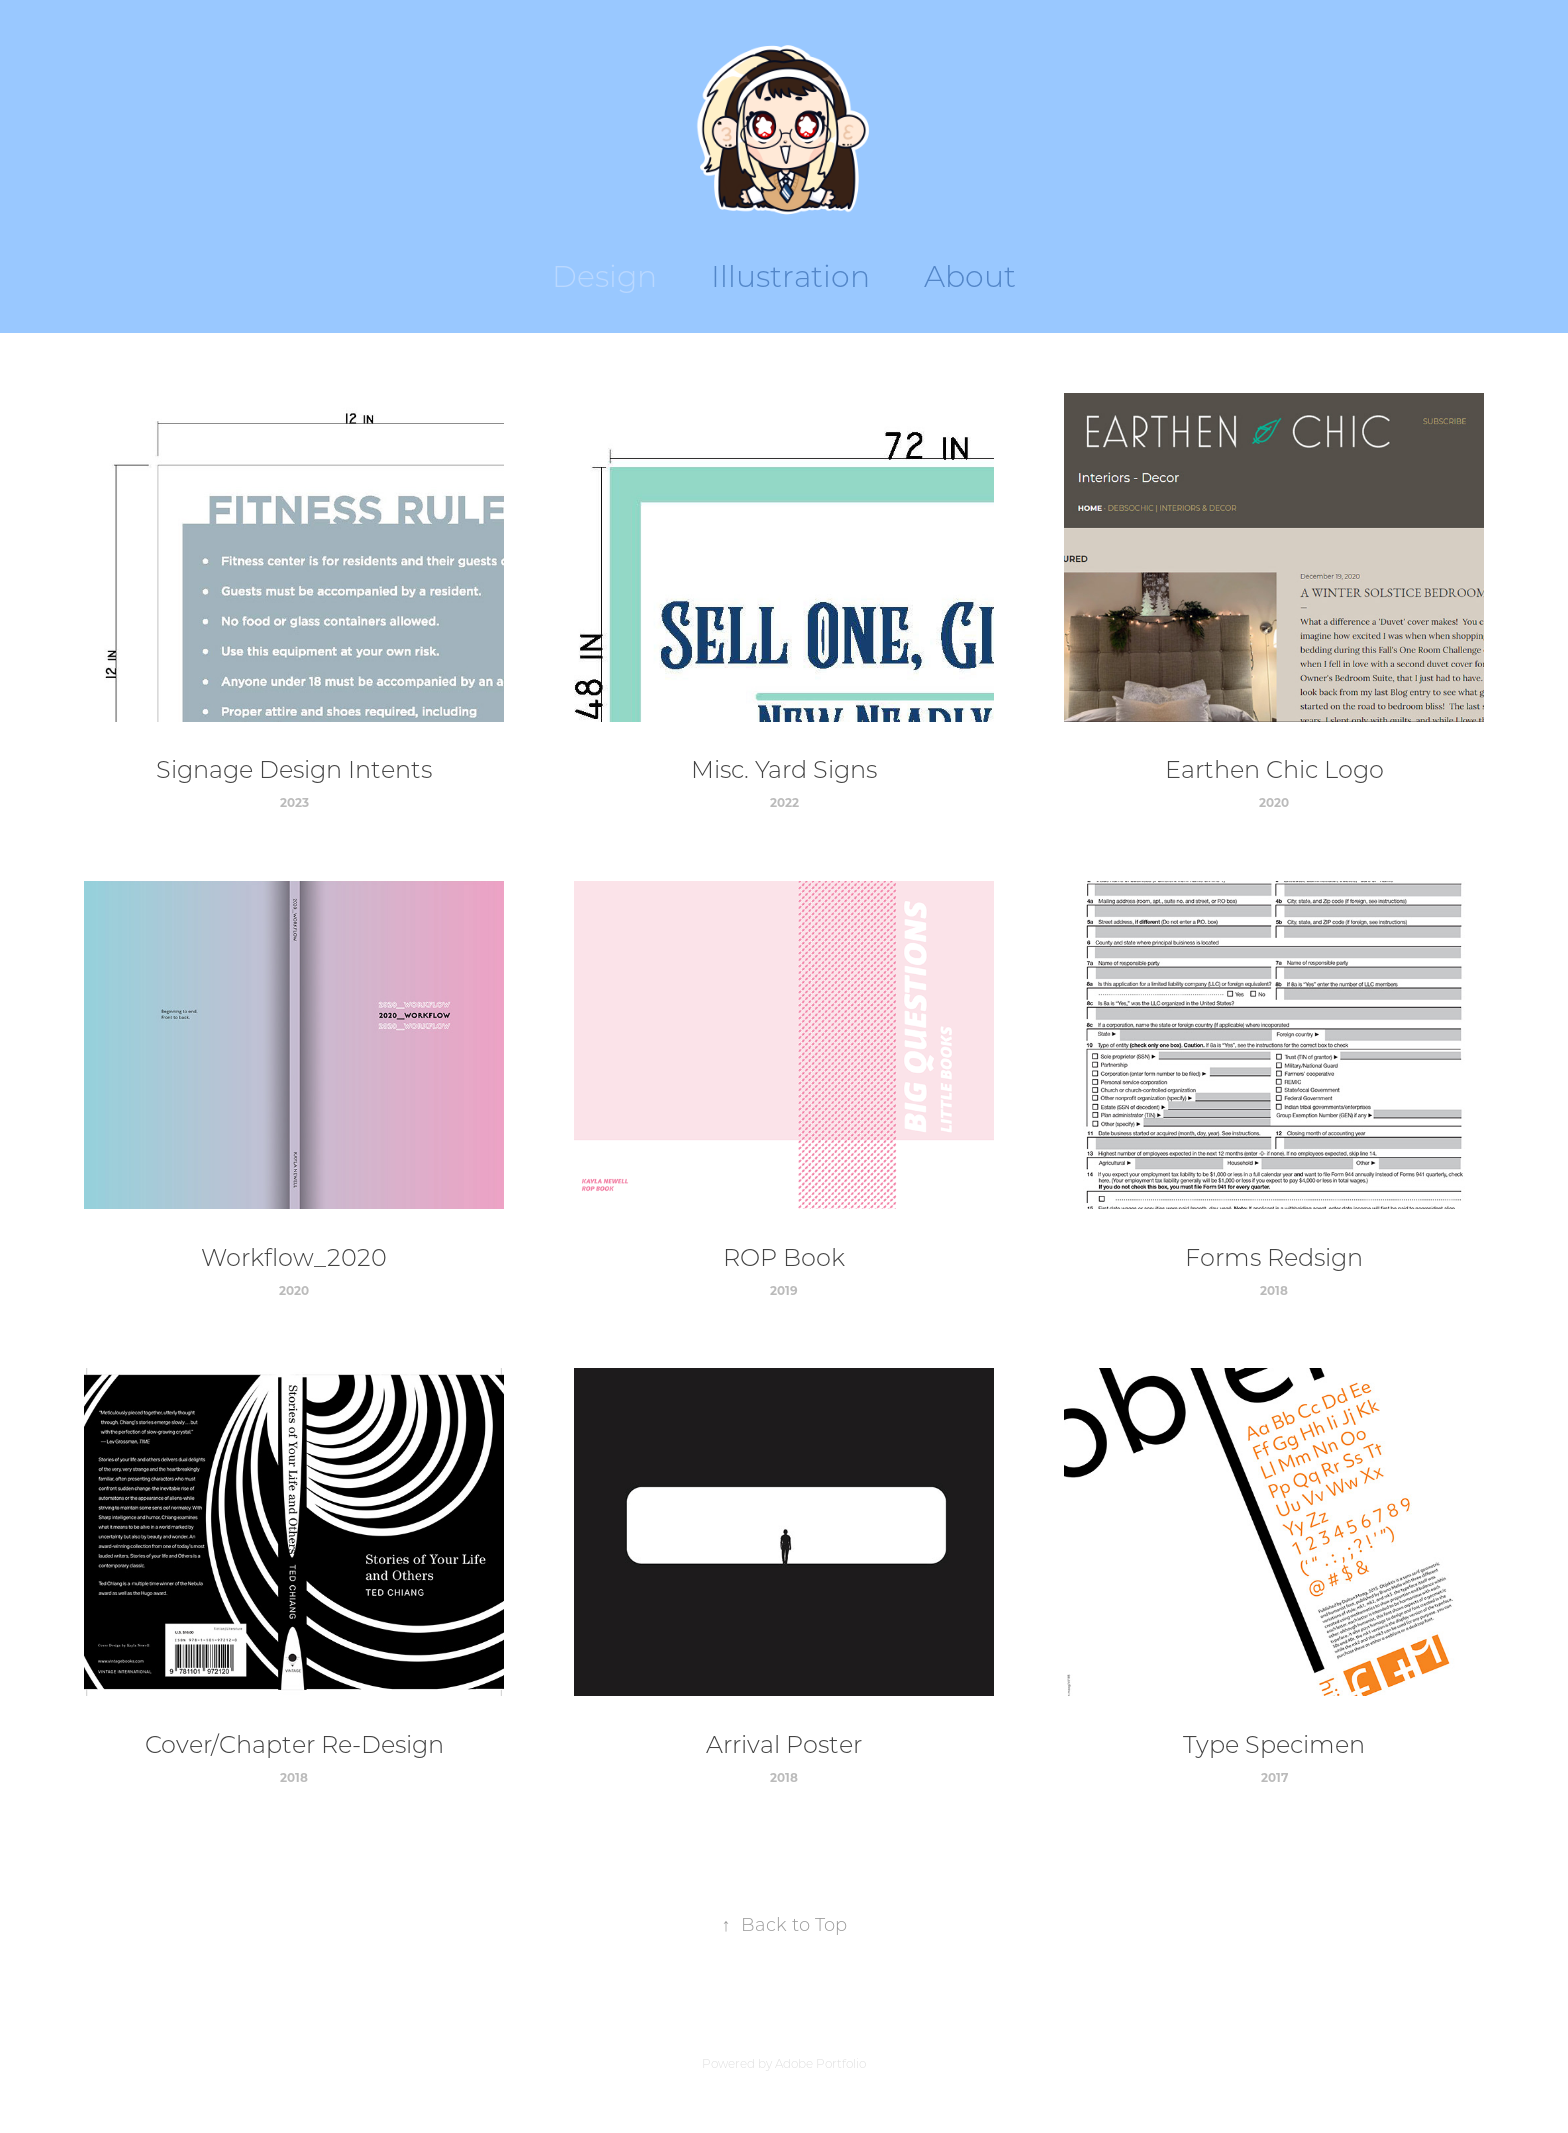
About (970, 275)
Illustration (790, 275)
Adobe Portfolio (820, 2063)
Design (604, 275)
